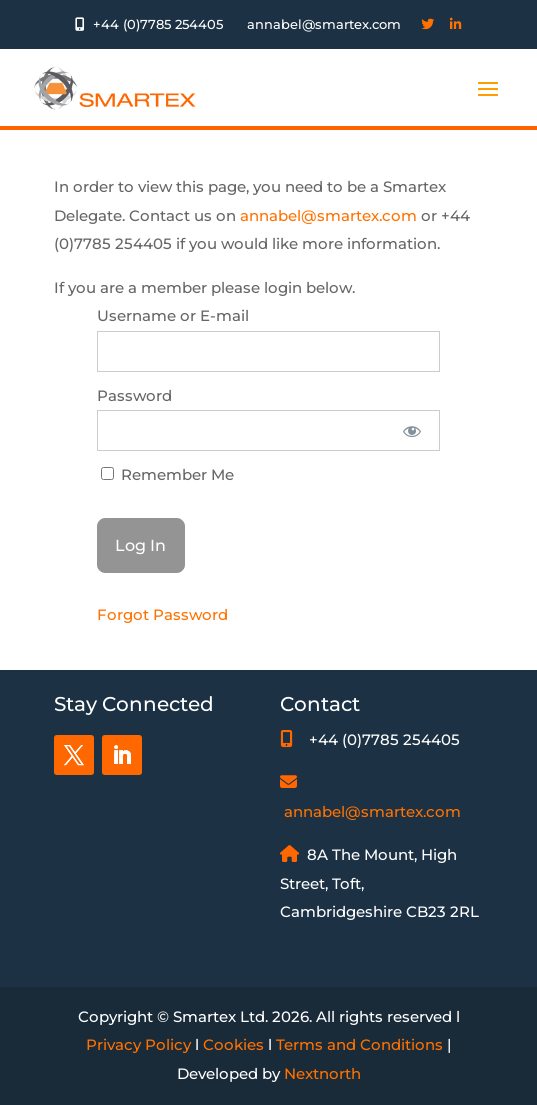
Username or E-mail (173, 315)
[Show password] (411, 430)
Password (134, 395)
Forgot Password (162, 614)
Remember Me (167, 474)
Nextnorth (322, 1073)
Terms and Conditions (359, 1044)
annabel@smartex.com (328, 215)
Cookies (233, 1044)
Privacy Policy (138, 1044)
